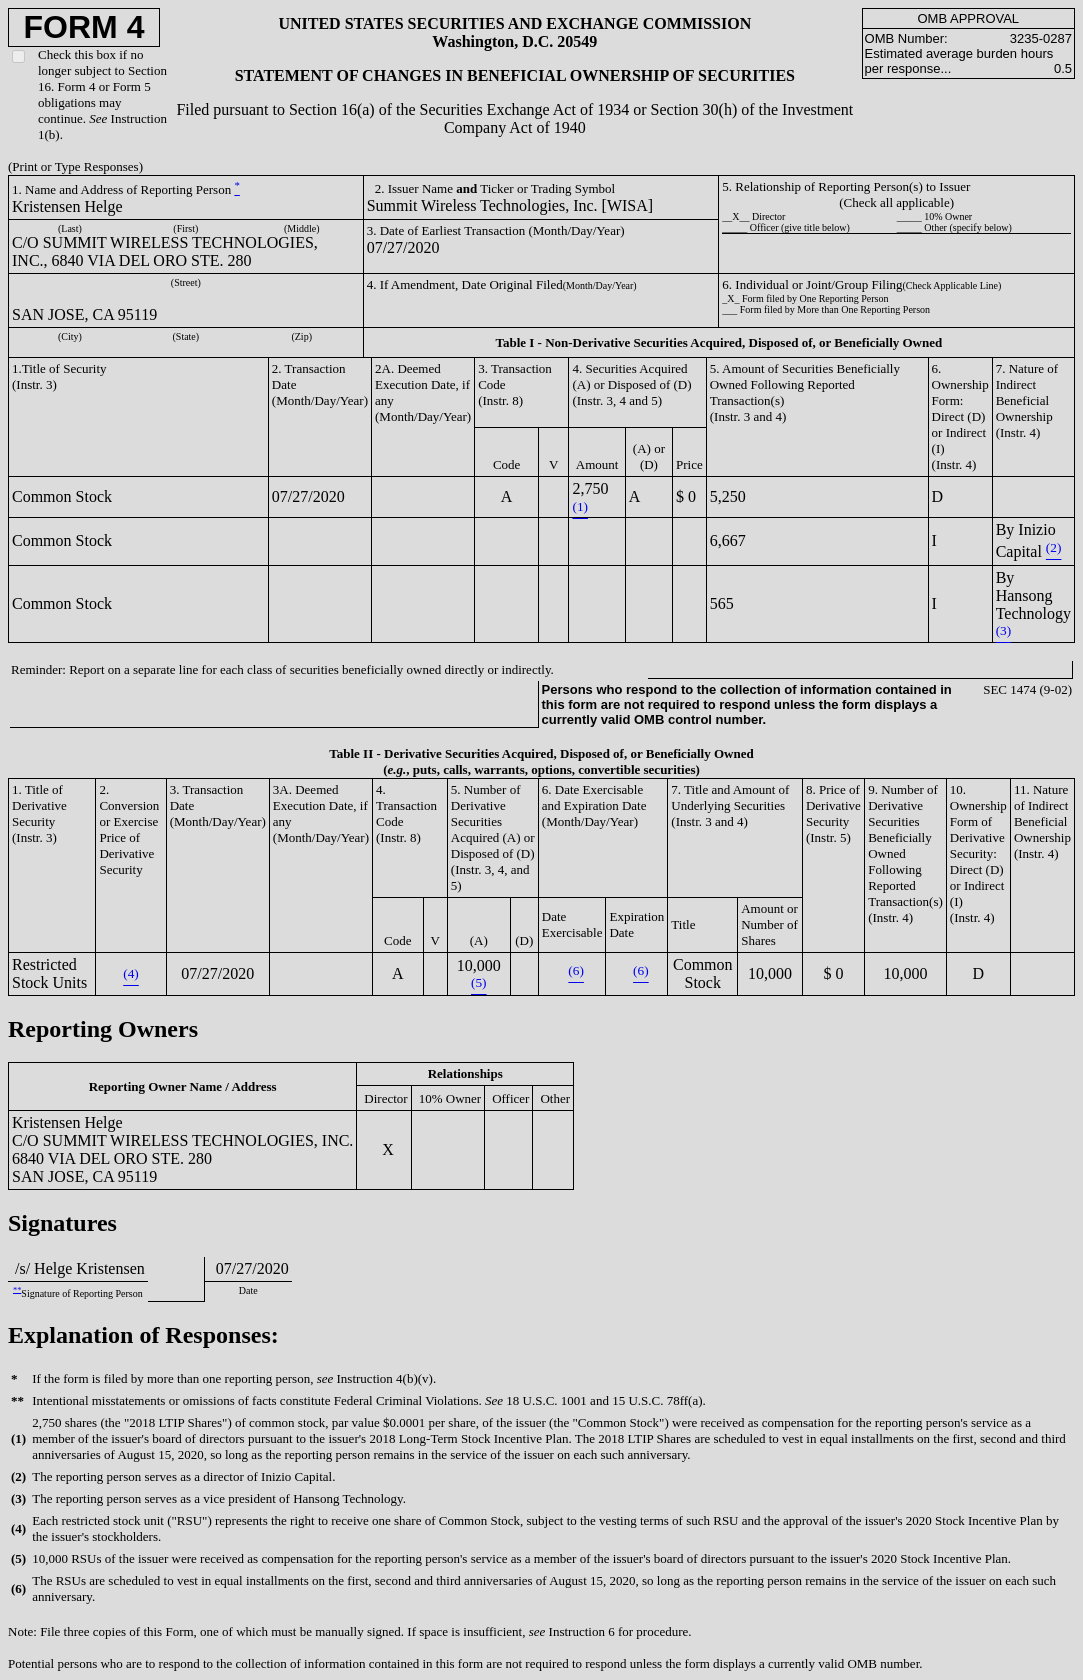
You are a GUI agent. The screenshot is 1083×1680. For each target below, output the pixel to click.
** (17, 1289)
